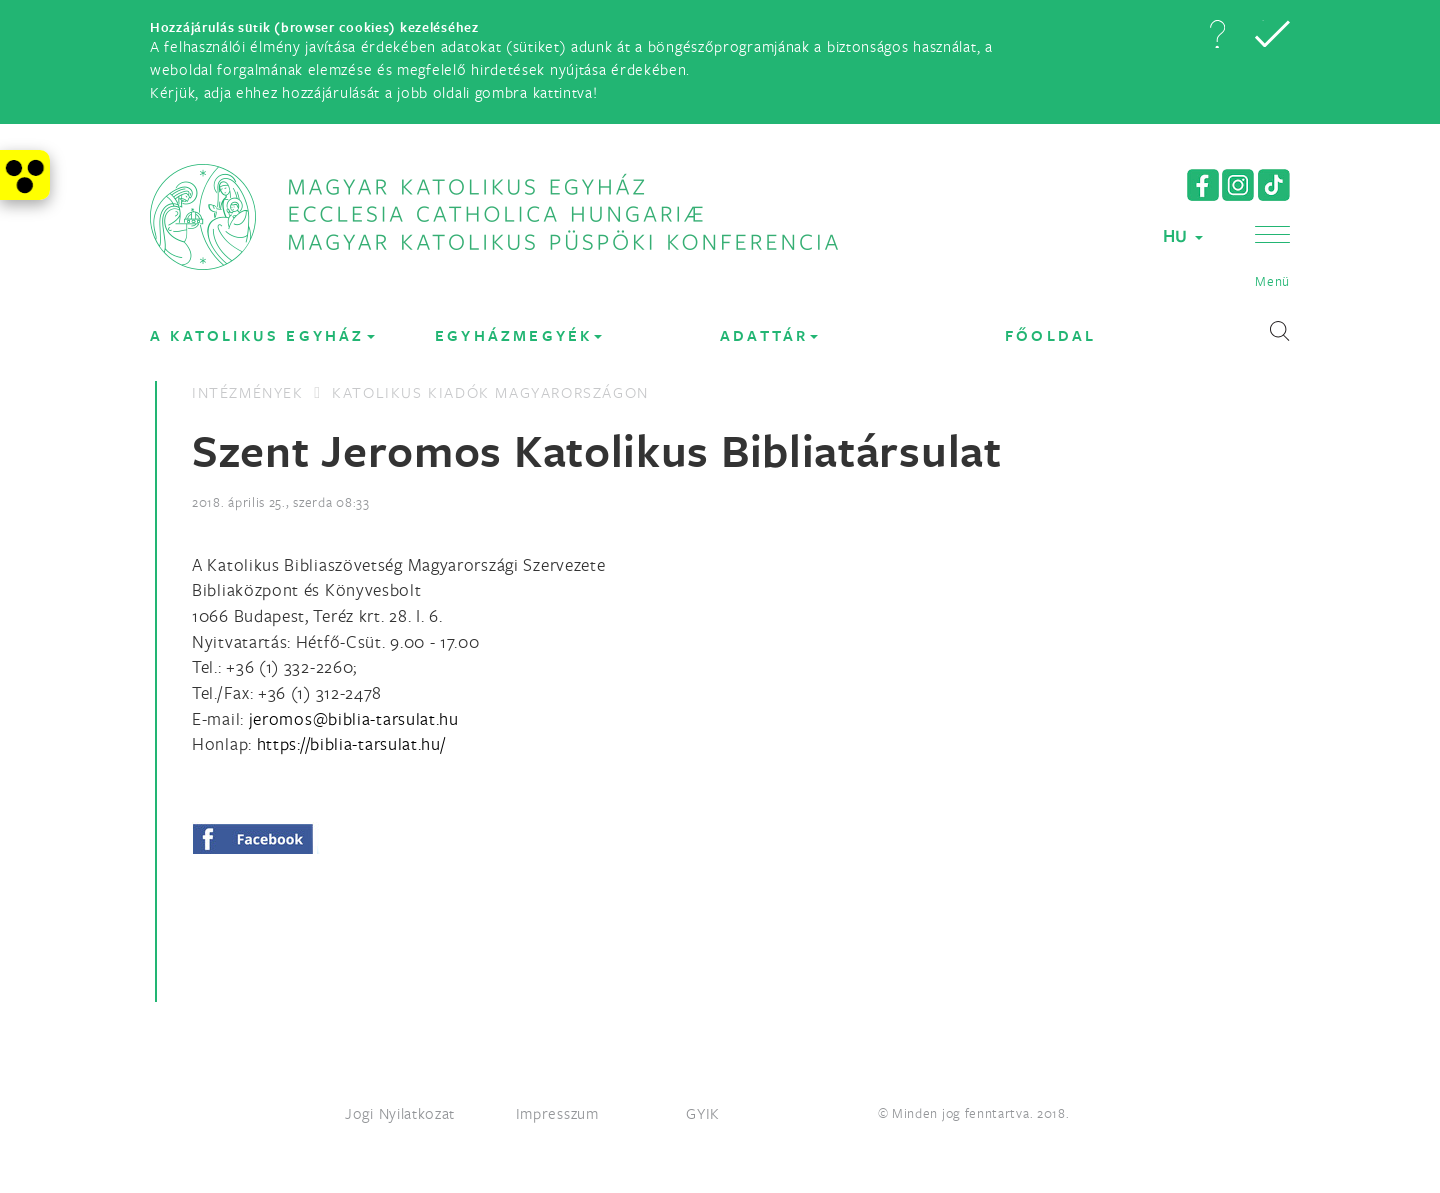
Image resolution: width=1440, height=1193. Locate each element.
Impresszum (557, 1113)
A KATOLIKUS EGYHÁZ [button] (262, 335)
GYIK (703, 1113)
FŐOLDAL (1050, 335)
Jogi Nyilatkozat (400, 1113)
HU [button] (1183, 235)
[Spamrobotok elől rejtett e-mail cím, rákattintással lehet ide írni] (354, 718)
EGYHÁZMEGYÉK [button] (518, 335)
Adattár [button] (769, 335)
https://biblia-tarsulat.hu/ (351, 743)
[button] (1217, 34)
